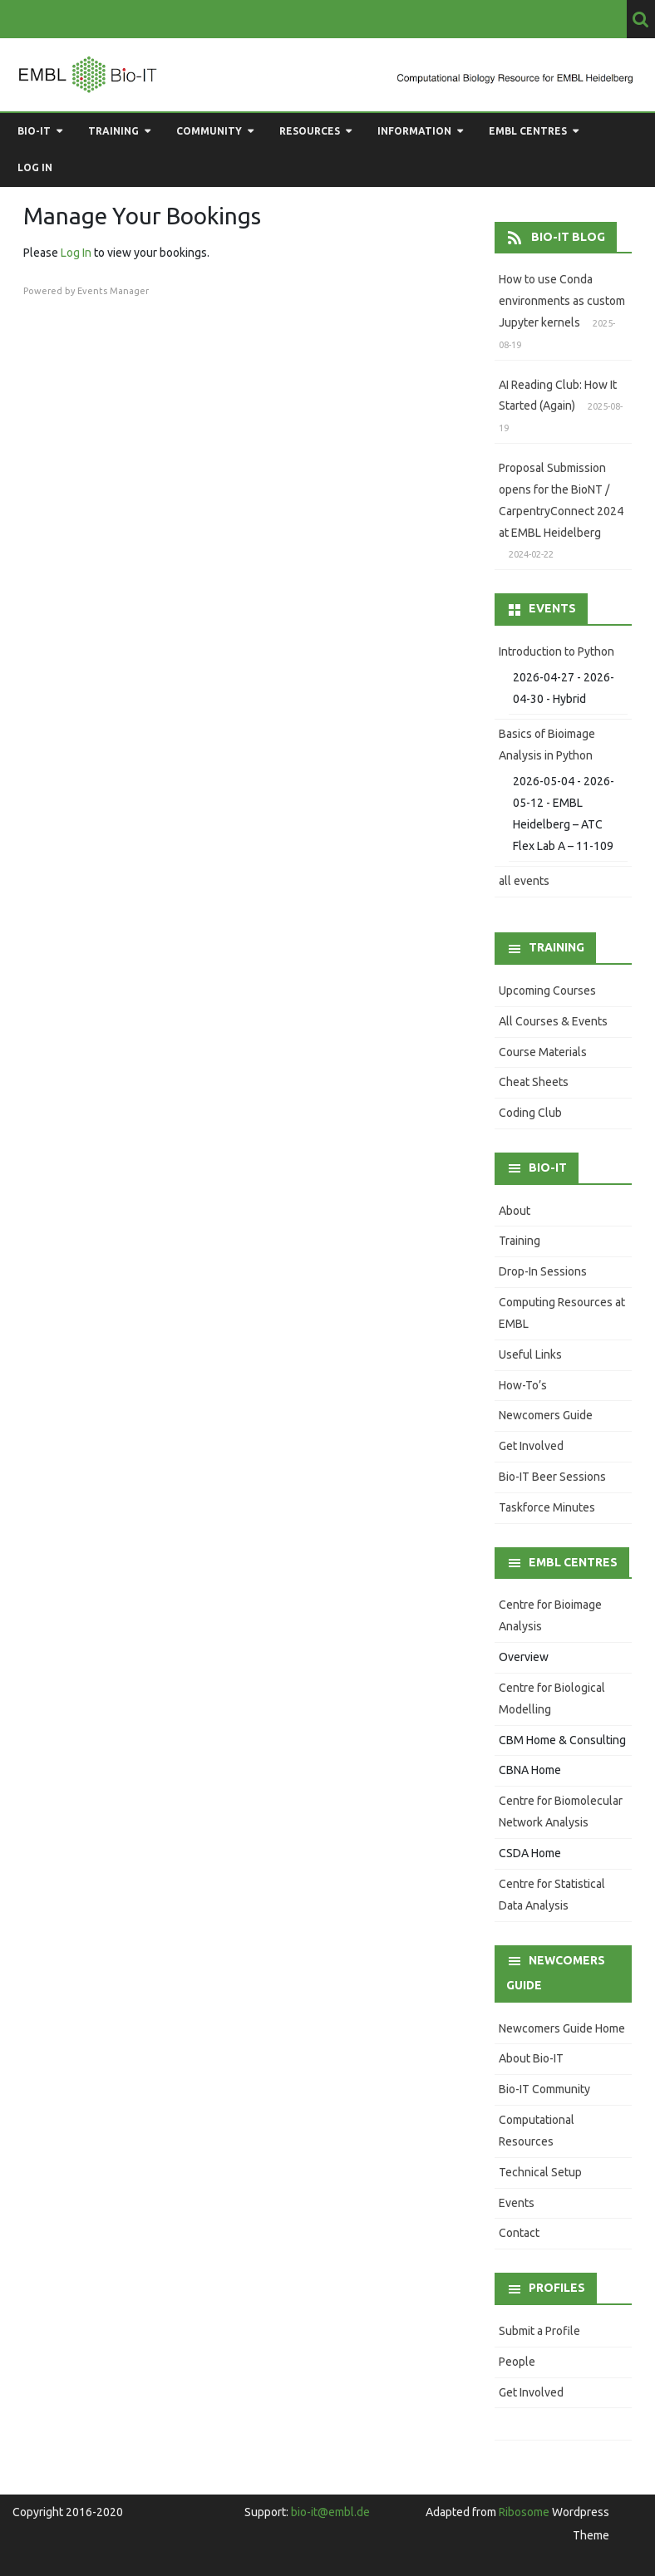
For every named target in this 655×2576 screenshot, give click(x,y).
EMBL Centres (528, 130)
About (514, 1210)
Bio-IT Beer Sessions (552, 1476)
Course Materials (543, 1052)
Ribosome (524, 2512)
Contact (519, 2232)
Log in (34, 167)
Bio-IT (34, 130)
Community (209, 130)
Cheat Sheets (534, 1082)
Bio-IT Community (544, 2089)
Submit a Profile (539, 2331)
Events (516, 2203)
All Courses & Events (553, 1021)
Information (414, 130)
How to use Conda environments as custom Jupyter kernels (562, 301)
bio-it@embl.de (330, 2512)
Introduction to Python (556, 651)
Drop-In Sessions (543, 1271)
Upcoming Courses (547, 990)
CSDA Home (530, 1853)
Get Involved (531, 1446)
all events (524, 880)
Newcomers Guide (546, 1415)
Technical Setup (540, 2172)
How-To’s (523, 1385)
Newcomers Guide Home (562, 2028)
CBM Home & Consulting (562, 1740)
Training (113, 130)
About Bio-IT (531, 2058)
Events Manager (113, 291)
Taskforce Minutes (547, 1507)
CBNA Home (530, 1770)
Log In (76, 252)
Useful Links (530, 1354)
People (517, 2361)
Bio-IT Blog (568, 236)
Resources (309, 130)
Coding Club (530, 1112)
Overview (524, 1657)
